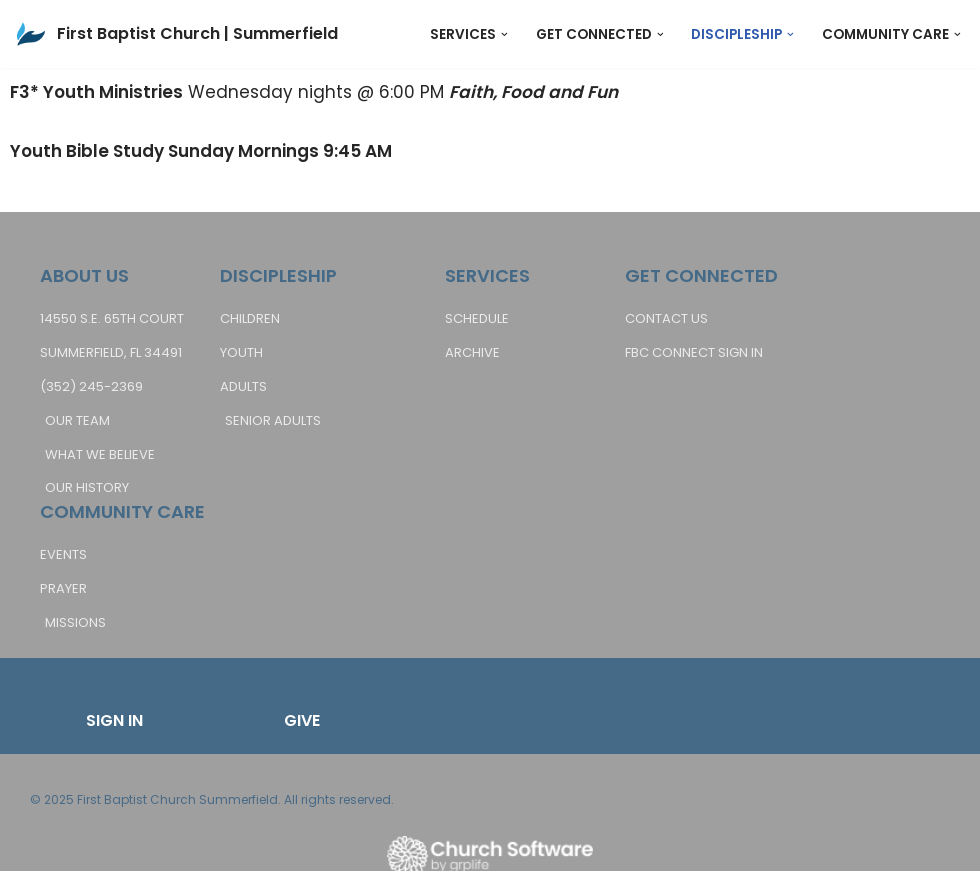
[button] (504, 34)
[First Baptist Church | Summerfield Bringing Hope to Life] (176, 34)
